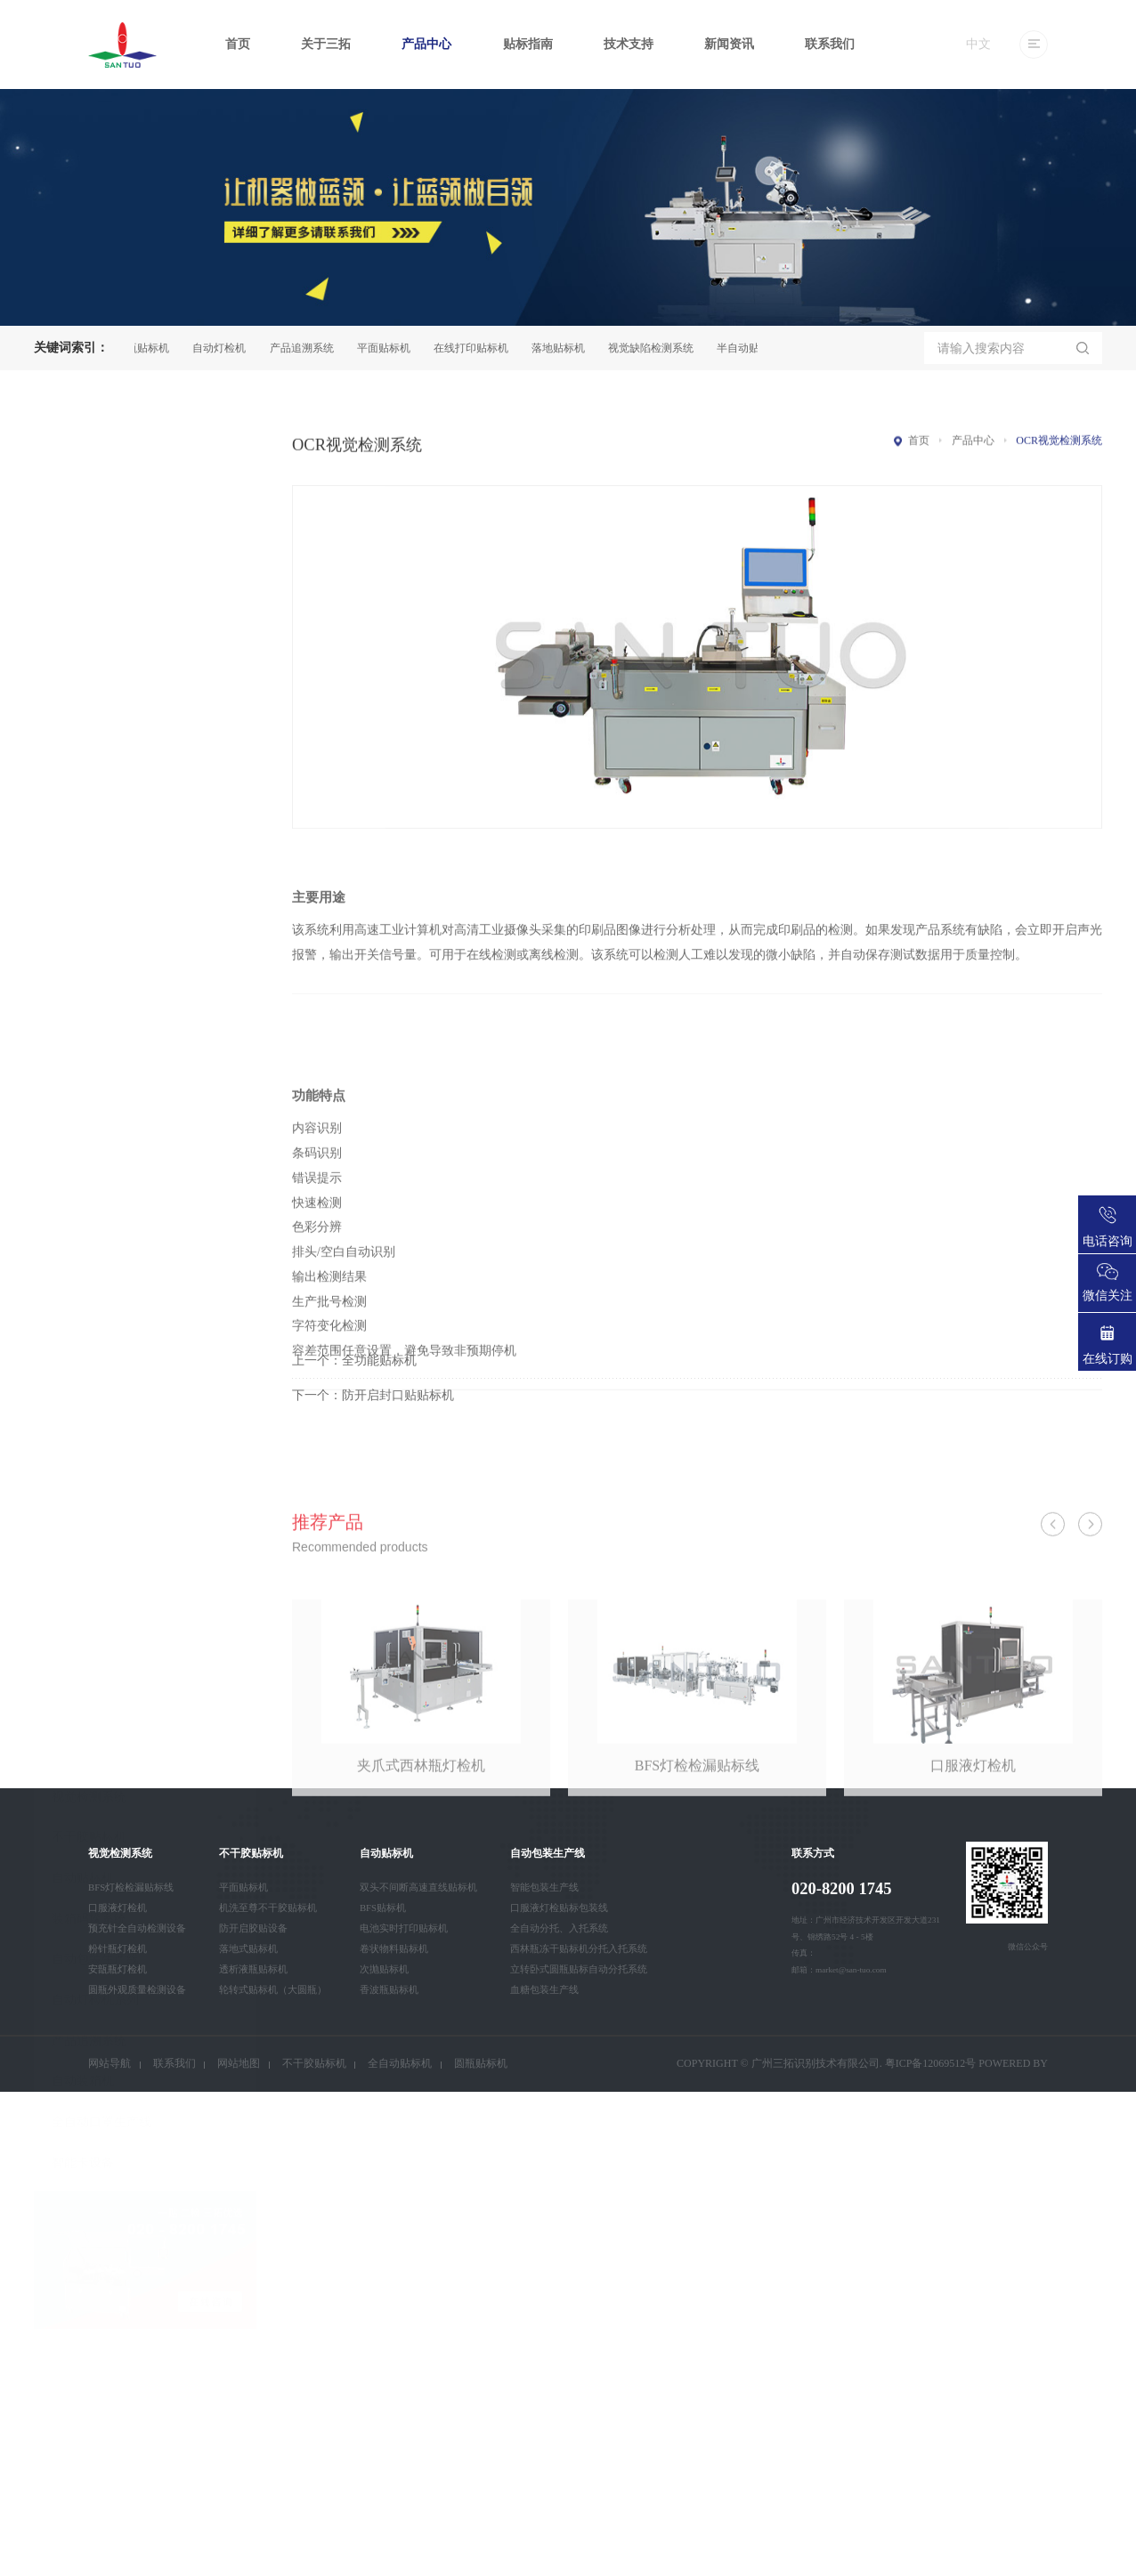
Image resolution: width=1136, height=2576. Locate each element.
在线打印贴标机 (480, 348)
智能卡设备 (83, 1285)
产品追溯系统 (312, 348)
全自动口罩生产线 (101, 1244)
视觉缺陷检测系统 (660, 348)
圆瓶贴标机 (152, 348)
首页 (237, 44)
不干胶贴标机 (89, 960)
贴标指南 (528, 44)
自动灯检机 (229, 348)
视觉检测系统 (89, 919)
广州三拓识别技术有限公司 (815, 2063)
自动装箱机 (83, 1204)
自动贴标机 (83, 1000)
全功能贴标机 (379, 1402)
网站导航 (109, 2063)
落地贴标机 (568, 348)
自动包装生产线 (95, 1082)
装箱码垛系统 (89, 1041)
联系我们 (830, 44)
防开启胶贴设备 (253, 1928)
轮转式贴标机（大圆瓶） (273, 1989)
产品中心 (426, 44)
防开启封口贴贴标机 (398, 1436)
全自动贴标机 (400, 2063)
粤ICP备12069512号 (931, 2063)
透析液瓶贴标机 (253, 1969)
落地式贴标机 (248, 1948)
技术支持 (628, 44)
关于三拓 (326, 44)
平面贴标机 (393, 348)
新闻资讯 (729, 44)
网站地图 (238, 2063)
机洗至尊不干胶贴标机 (268, 1907)
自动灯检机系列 (95, 1122)
